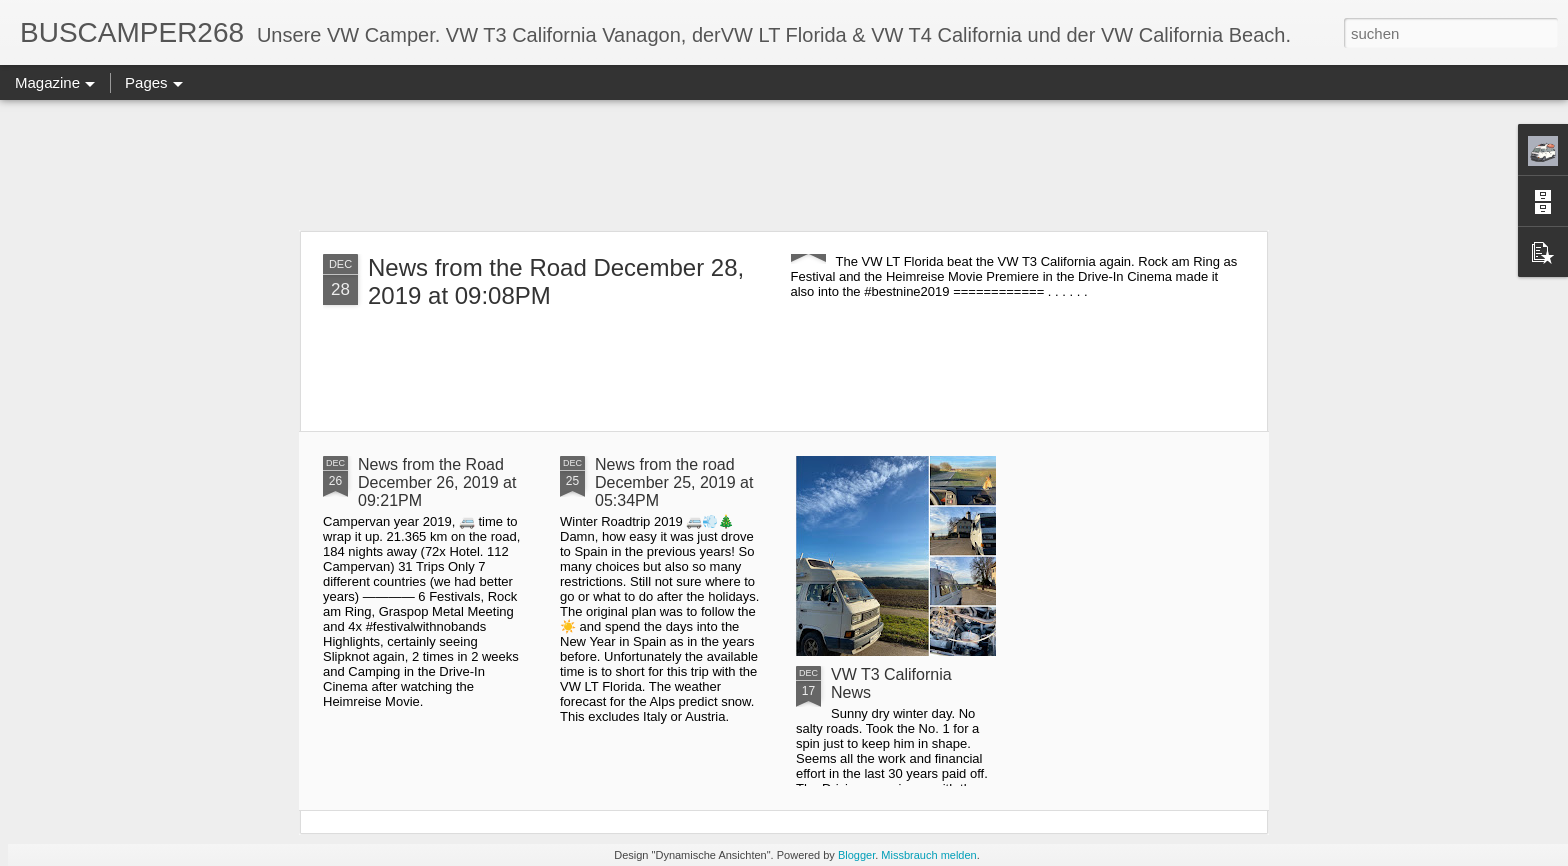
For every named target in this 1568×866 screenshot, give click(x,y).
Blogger (856, 855)
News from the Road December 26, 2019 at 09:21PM (437, 482)
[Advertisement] (784, 165)
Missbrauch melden (928, 855)
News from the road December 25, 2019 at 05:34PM (674, 482)
